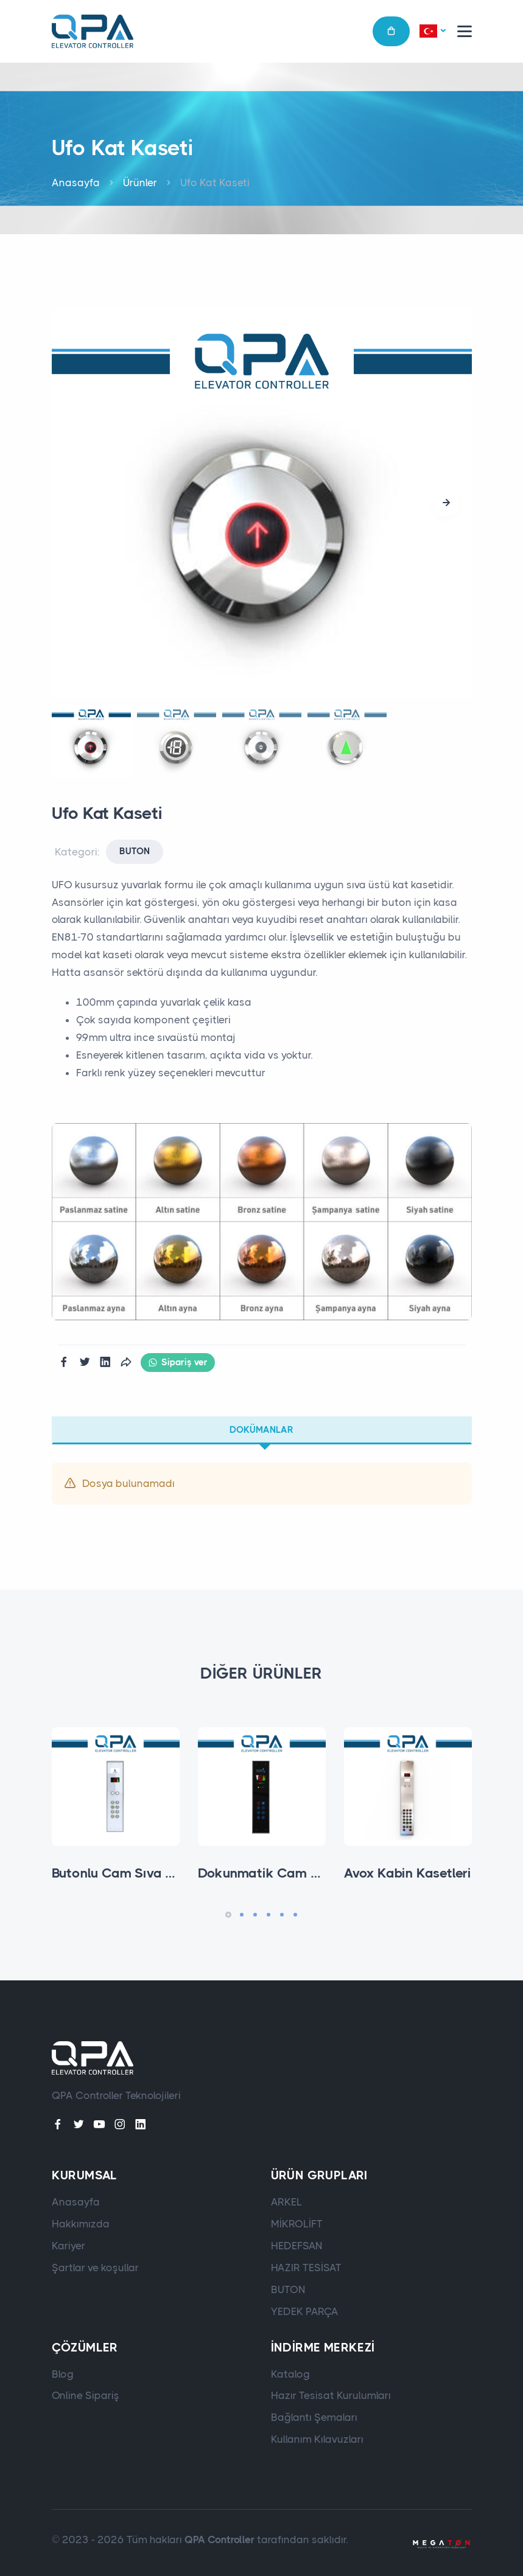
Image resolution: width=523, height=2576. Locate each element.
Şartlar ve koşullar (95, 2267)
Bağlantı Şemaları (314, 2417)
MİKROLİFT (297, 2224)
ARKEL (286, 2202)
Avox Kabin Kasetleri (407, 1873)
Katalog (290, 2374)
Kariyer (68, 2246)
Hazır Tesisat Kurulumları (331, 2395)
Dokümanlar (261, 1429)
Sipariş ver (178, 1362)
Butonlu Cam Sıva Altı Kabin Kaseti (160, 1873)
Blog (63, 2374)
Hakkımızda (81, 2224)
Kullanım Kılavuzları (317, 2439)
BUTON (134, 851)
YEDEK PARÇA (305, 2311)
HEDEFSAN (297, 2246)
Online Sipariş (85, 2395)
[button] (431, 32)
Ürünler (140, 182)
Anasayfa (76, 182)
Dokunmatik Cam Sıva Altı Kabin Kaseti (321, 1873)
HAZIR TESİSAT (306, 2267)
